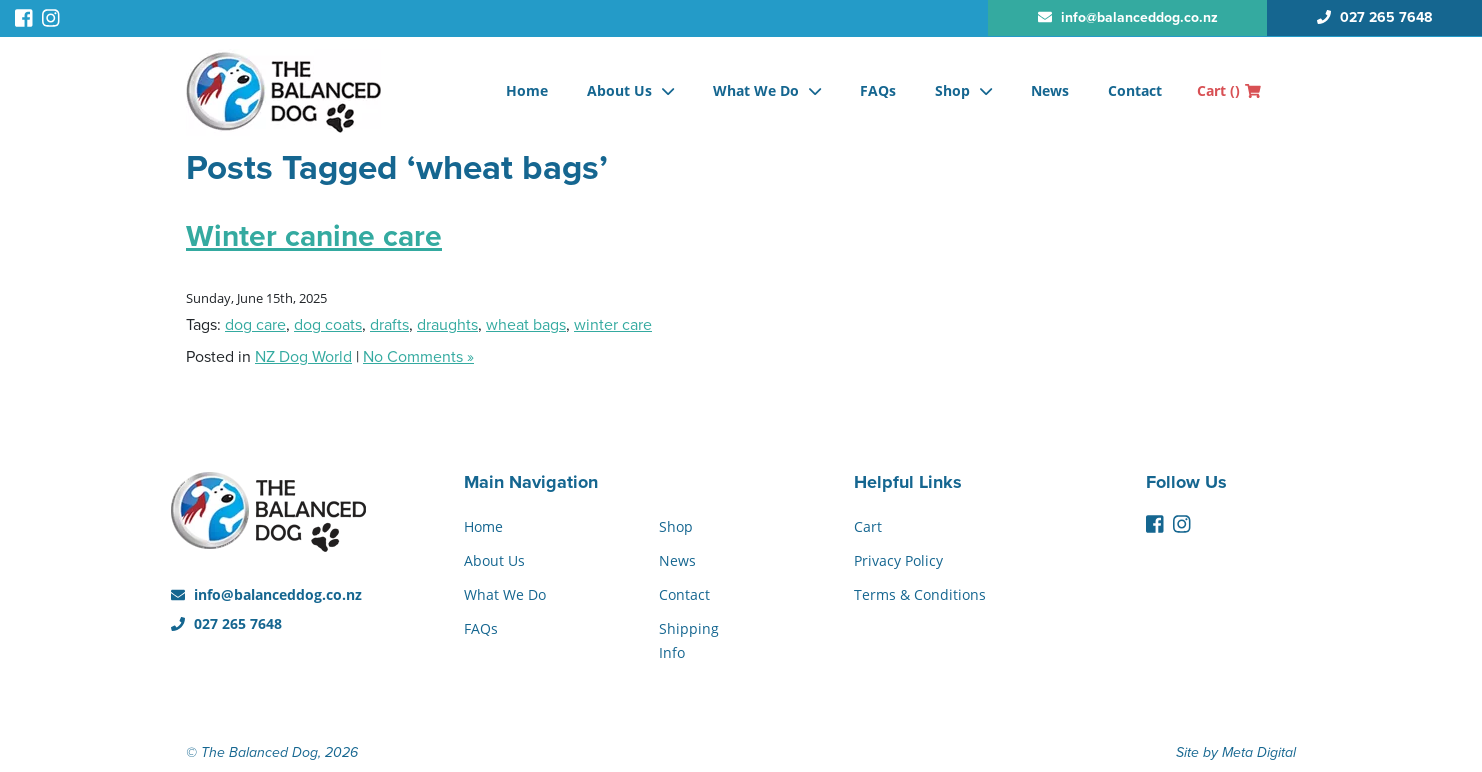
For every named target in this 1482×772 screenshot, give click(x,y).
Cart (1229, 90)
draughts (447, 325)
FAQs (878, 90)
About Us (619, 90)
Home (527, 90)
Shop (952, 90)
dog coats (328, 325)
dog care (255, 325)
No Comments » (418, 357)
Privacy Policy (898, 560)
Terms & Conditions (920, 594)
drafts (389, 325)
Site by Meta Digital (1236, 752)
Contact (1135, 90)
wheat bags (526, 325)
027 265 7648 (226, 623)
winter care (613, 325)
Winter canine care (314, 236)
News (1050, 90)
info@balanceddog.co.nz (266, 594)
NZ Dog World (303, 357)
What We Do (756, 90)
